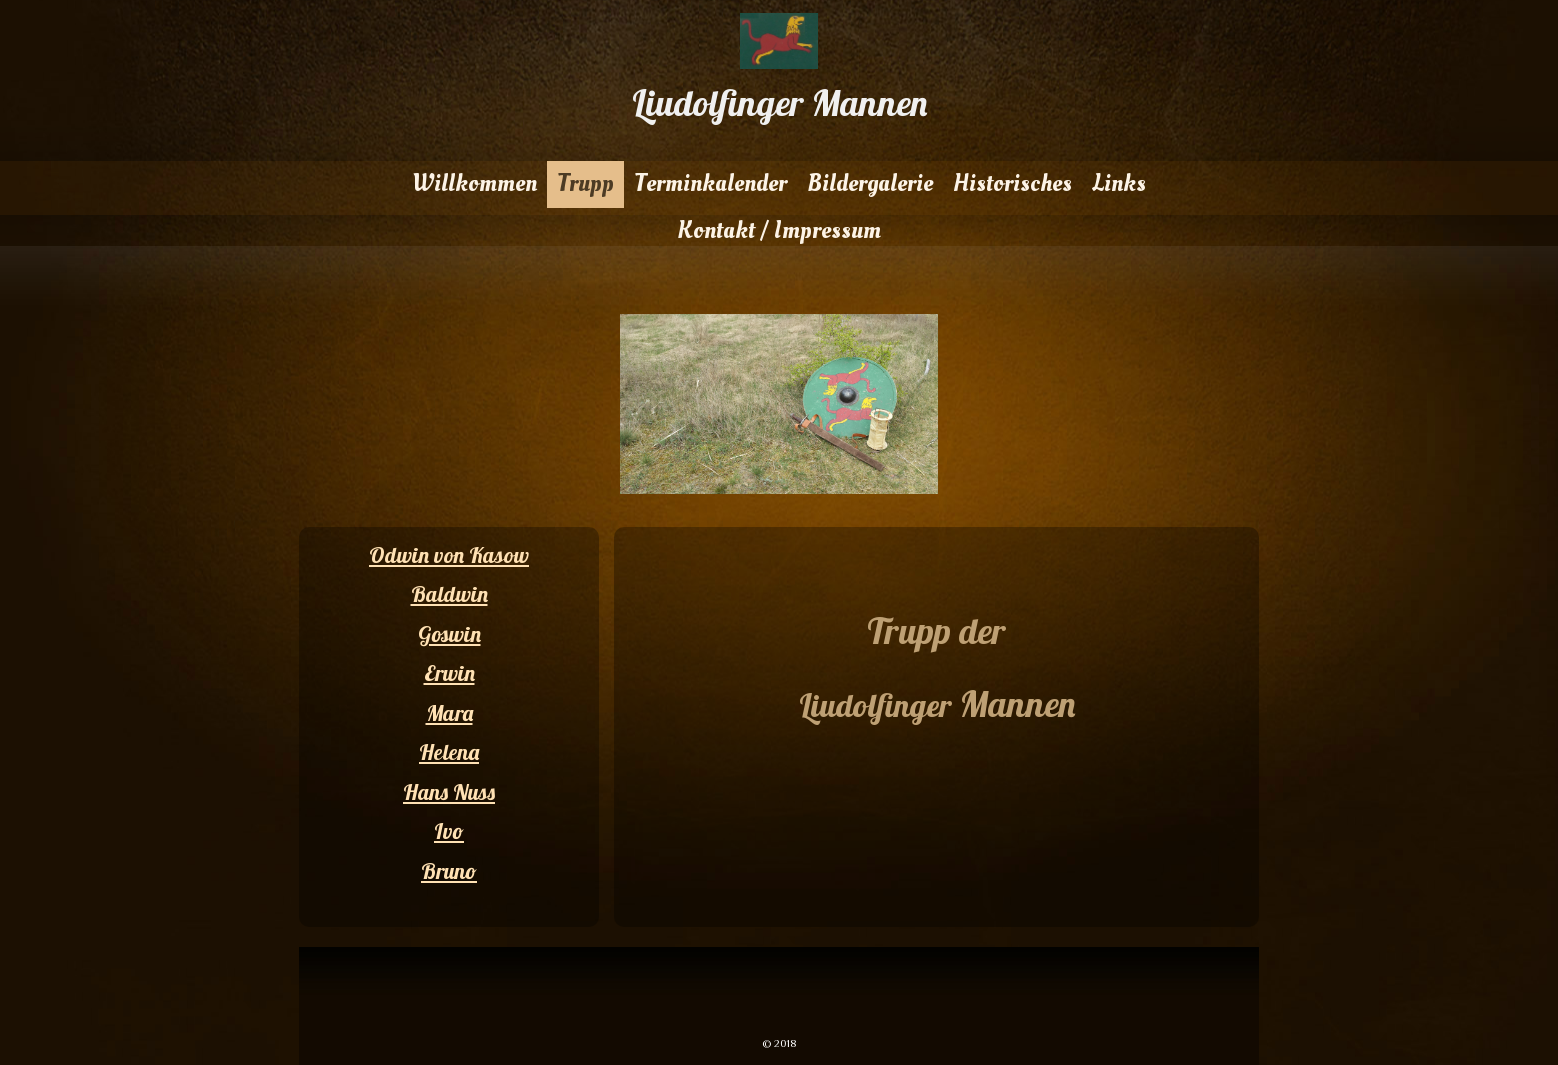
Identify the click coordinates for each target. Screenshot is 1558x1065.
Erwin (449, 673)
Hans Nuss (449, 792)
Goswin (449, 634)
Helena (449, 752)
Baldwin (449, 594)
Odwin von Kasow (449, 555)
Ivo (449, 831)
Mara (449, 713)
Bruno (449, 871)
